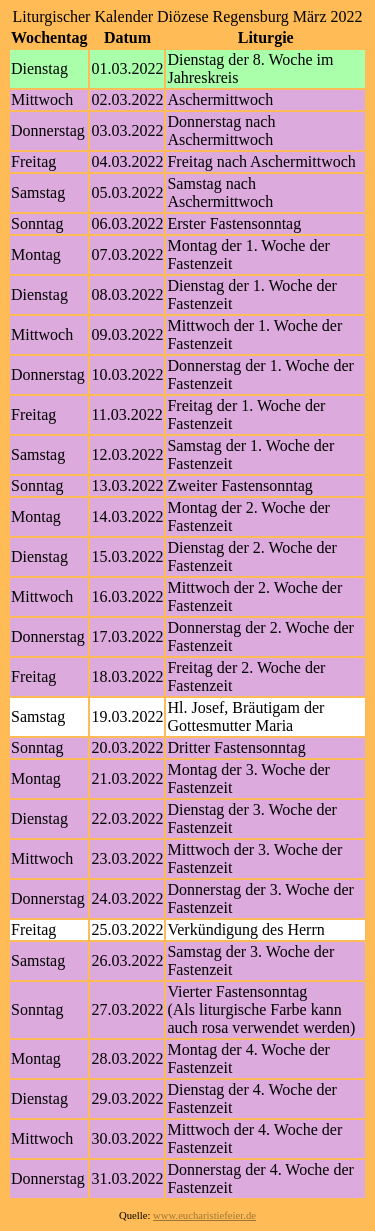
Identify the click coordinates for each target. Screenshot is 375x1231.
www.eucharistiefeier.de (204, 1215)
